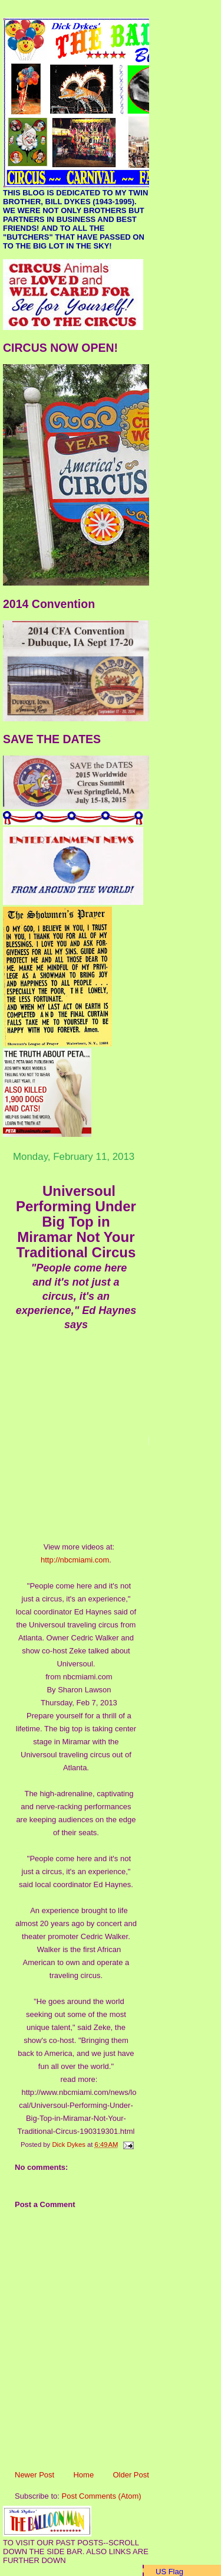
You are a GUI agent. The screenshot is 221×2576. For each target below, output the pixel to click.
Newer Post (34, 2474)
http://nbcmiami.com (75, 1559)
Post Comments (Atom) (101, 2496)
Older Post (131, 2474)
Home (83, 2474)
